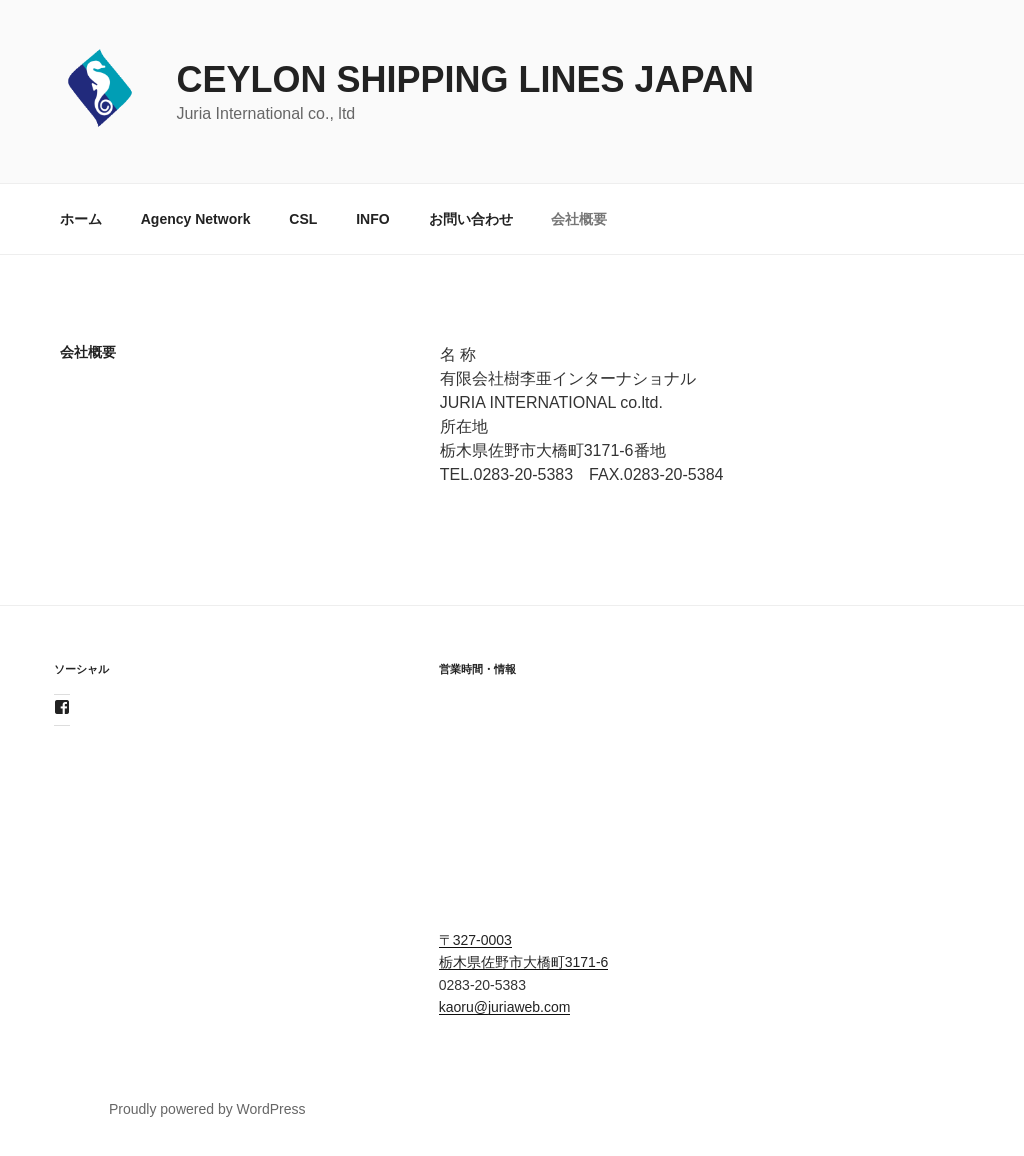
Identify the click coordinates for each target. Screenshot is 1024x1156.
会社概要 (579, 219)
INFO (372, 219)
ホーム (81, 219)
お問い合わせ (471, 219)
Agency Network (196, 219)
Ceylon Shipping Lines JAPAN (464, 79)
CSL (303, 219)
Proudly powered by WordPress (207, 1109)
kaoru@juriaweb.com (505, 1007)
